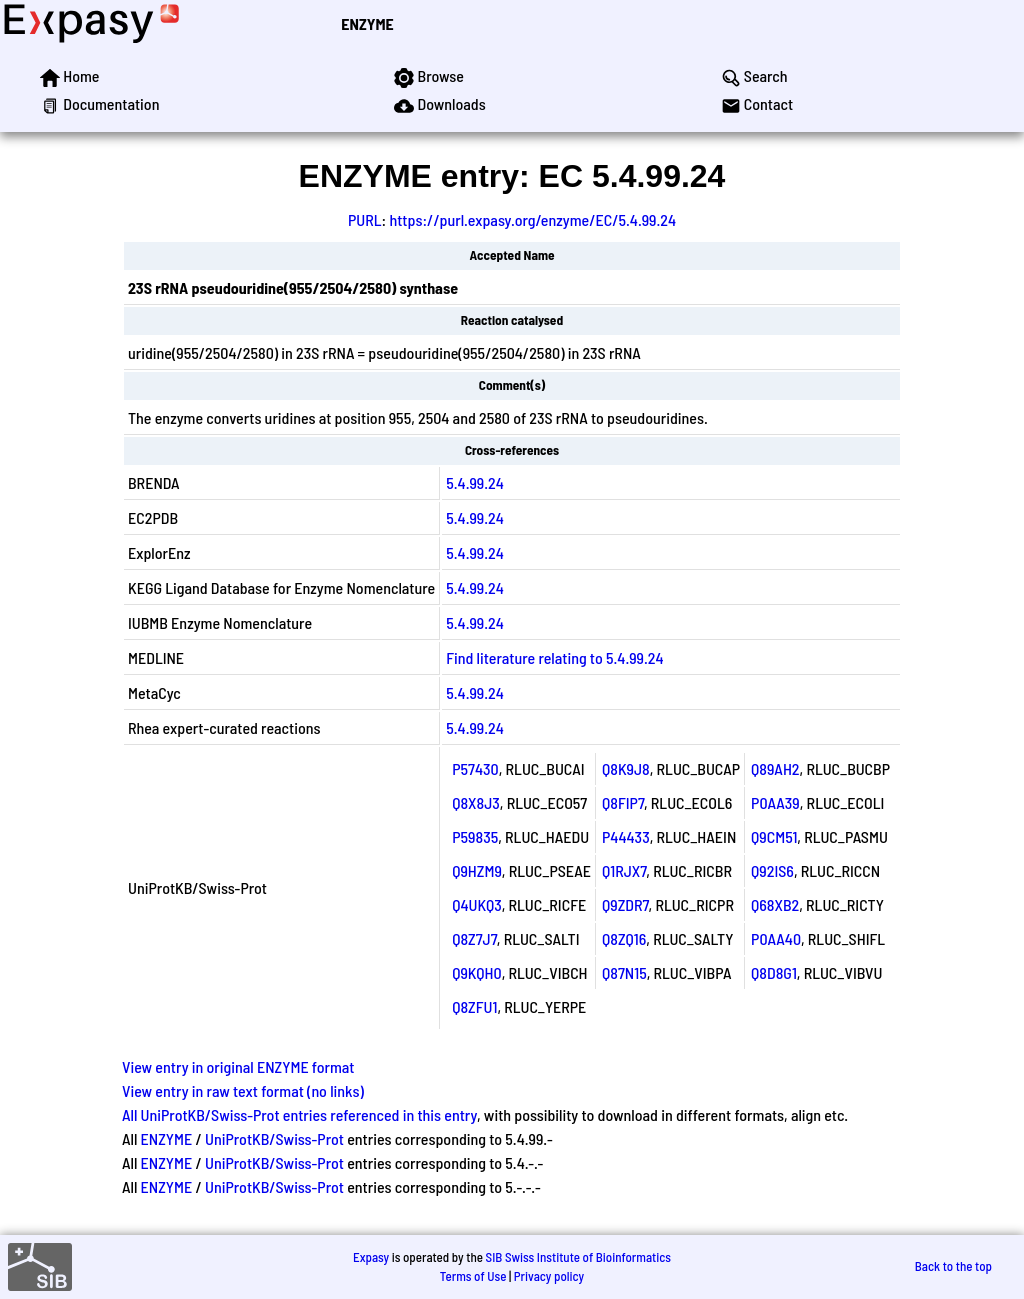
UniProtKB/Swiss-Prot (274, 1138)
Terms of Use (473, 1276)
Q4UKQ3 (477, 904)
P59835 (475, 836)
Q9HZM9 (477, 870)
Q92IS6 (772, 870)
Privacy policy (549, 1276)
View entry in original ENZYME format (238, 1066)
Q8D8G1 (774, 972)
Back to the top (953, 1266)
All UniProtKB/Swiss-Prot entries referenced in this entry (299, 1114)
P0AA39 (775, 802)
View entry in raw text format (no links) (243, 1090)
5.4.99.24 (475, 482)
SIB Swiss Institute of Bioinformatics (578, 1257)
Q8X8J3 (476, 802)
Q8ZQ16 (624, 938)
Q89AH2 (775, 768)
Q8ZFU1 (474, 1006)
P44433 (626, 836)
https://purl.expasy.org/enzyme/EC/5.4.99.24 (532, 219)
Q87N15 (624, 972)
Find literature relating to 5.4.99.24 (554, 657)
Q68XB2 (775, 904)
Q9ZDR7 (625, 904)
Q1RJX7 (624, 870)
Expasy (371, 1257)
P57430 (475, 768)
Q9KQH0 (476, 972)
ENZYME (367, 23)
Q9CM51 (774, 836)
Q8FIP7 (623, 802)
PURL (365, 219)
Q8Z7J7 (474, 938)
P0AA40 (776, 938)
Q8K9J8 (626, 768)
